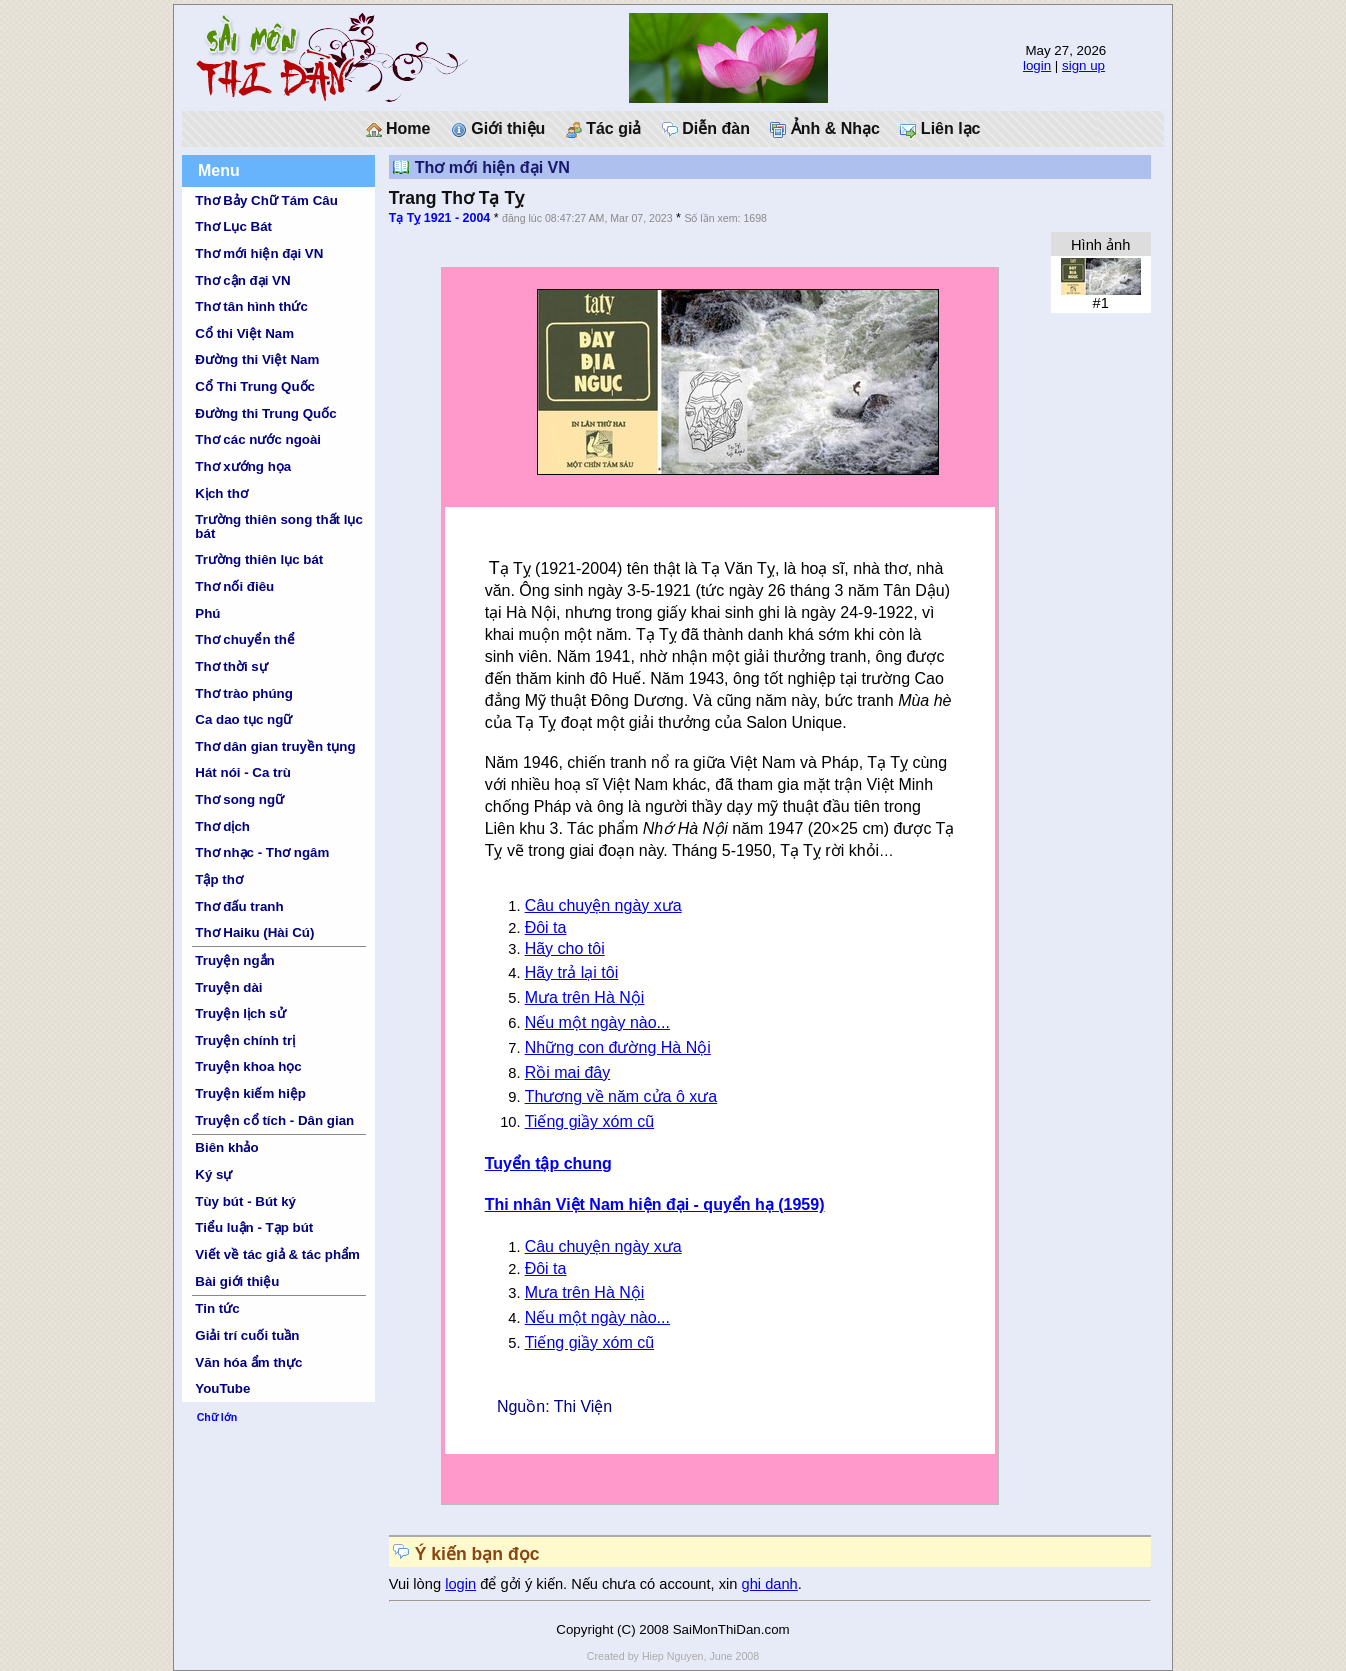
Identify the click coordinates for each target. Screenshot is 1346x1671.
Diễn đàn (706, 129)
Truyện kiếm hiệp (250, 1093)
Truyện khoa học (248, 1066)
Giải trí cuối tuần (247, 1335)
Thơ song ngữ (239, 799)
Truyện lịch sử (240, 1013)
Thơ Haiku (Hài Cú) (254, 932)
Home (398, 129)
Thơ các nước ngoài (258, 439)
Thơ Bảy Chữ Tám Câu (266, 200)
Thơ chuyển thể (245, 639)
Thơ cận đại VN (242, 280)
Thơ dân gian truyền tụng (275, 746)
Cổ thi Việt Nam (244, 333)
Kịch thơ (221, 493)
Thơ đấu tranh (239, 906)
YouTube (222, 1388)
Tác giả (604, 129)
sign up (1083, 65)
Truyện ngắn (234, 960)
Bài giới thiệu (237, 1281)
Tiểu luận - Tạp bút (254, 1227)
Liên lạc (940, 129)
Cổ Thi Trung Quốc (255, 386)
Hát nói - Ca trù (243, 772)
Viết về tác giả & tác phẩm (277, 1254)
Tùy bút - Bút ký (245, 1201)
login (1037, 65)
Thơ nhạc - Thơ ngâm (262, 852)
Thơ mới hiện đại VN (259, 253)
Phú (207, 613)
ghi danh (770, 1584)
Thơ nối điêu (234, 586)
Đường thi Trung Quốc (265, 413)
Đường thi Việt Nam (257, 359)
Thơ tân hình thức (251, 306)
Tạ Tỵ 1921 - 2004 (440, 218)
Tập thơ (219, 879)
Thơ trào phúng (244, 693)
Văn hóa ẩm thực (248, 1362)
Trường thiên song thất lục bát (279, 526)
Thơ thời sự (231, 666)
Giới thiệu (498, 129)
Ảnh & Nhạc (825, 129)
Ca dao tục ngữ (243, 719)
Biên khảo (226, 1147)
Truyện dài (228, 987)
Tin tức (217, 1308)
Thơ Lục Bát (233, 226)
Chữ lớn (217, 1417)
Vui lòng (417, 1584)
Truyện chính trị (245, 1040)
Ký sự (213, 1174)
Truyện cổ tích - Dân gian (274, 1120)
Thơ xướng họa (243, 466)
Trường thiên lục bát (259, 559)
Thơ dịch (222, 826)
